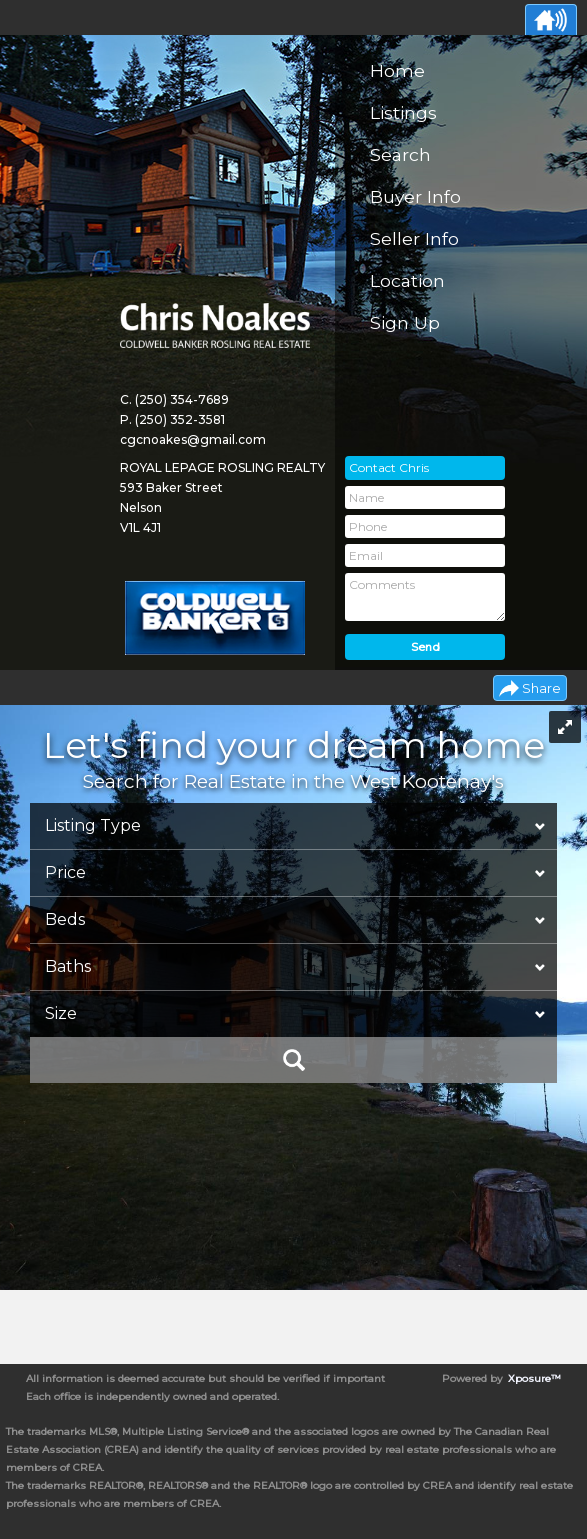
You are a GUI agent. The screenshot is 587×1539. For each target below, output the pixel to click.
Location (407, 280)
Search (400, 154)
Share (541, 688)
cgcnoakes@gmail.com (193, 439)
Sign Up (405, 322)
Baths (68, 966)
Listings (403, 112)
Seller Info (414, 238)
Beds (65, 919)
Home (397, 70)
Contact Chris (389, 467)
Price (65, 872)
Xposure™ (534, 1378)
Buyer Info (415, 196)
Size (61, 1013)
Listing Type (93, 825)
